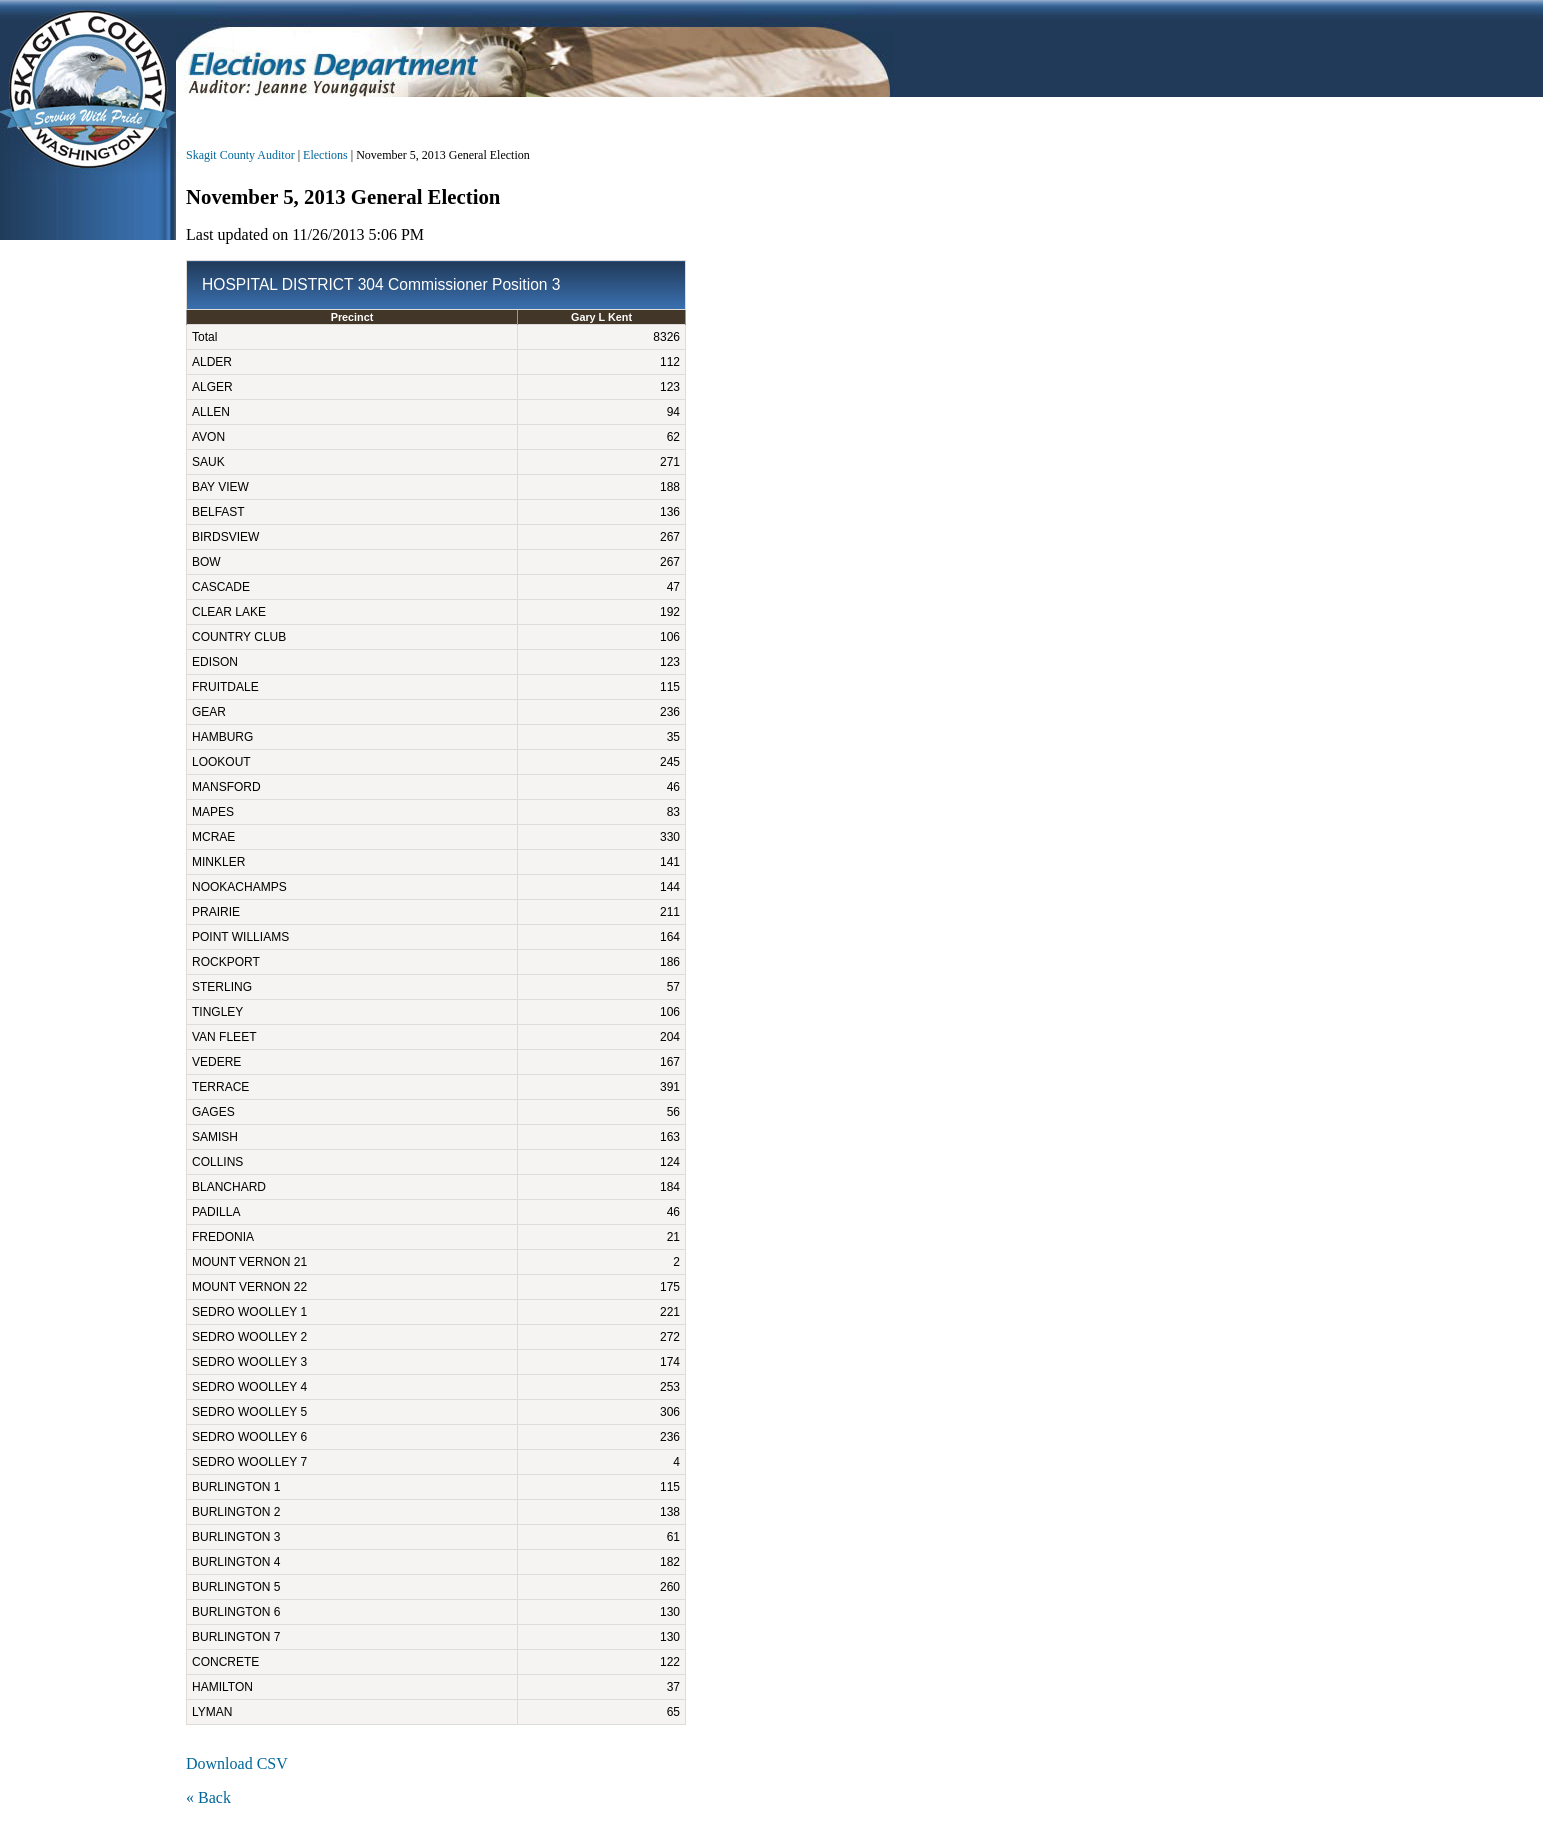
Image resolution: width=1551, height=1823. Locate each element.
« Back (208, 1797)
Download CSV (237, 1763)
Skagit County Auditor (240, 155)
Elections (325, 155)
